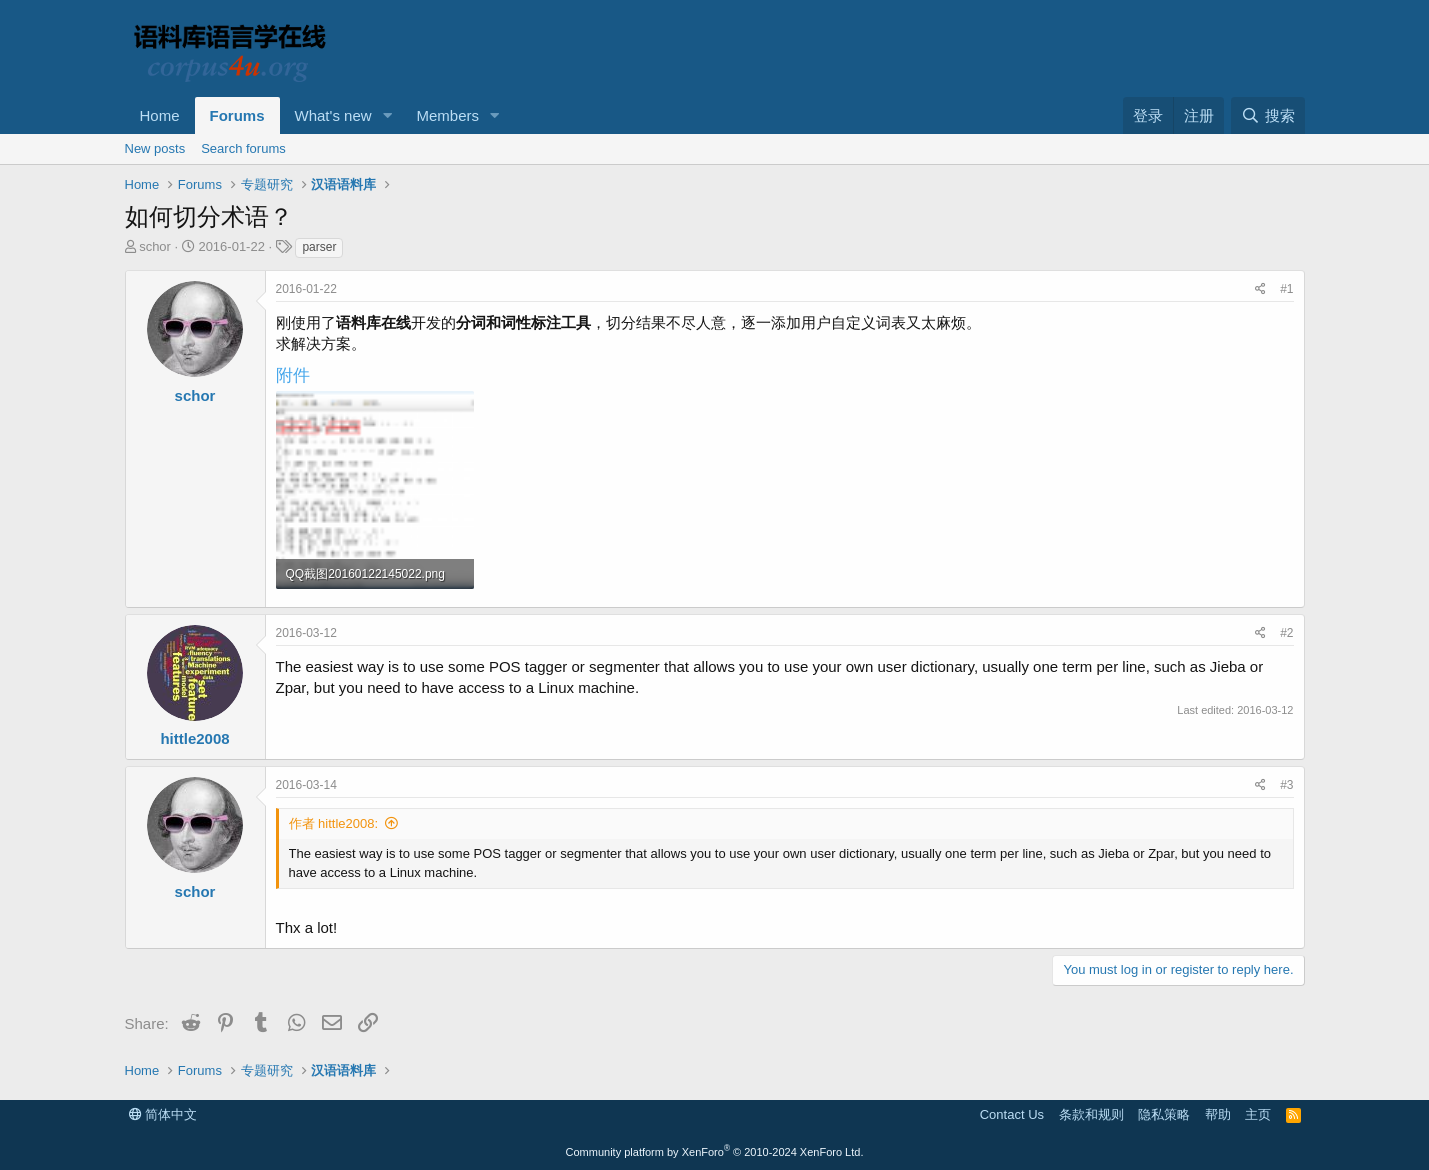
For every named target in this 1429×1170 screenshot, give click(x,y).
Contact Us (1012, 1114)
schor (155, 246)
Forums (237, 115)
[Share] (1260, 289)
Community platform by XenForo (715, 1152)
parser (319, 247)
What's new (333, 115)
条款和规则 (1091, 1114)
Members (447, 115)
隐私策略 (1164, 1114)
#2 (1286, 633)
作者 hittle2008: (334, 823)
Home (160, 115)
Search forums (243, 148)
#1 (1286, 289)
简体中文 (163, 1114)
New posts (155, 148)
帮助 (1218, 1114)
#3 (1286, 785)
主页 (1258, 1114)
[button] (387, 115)
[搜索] (1267, 115)
